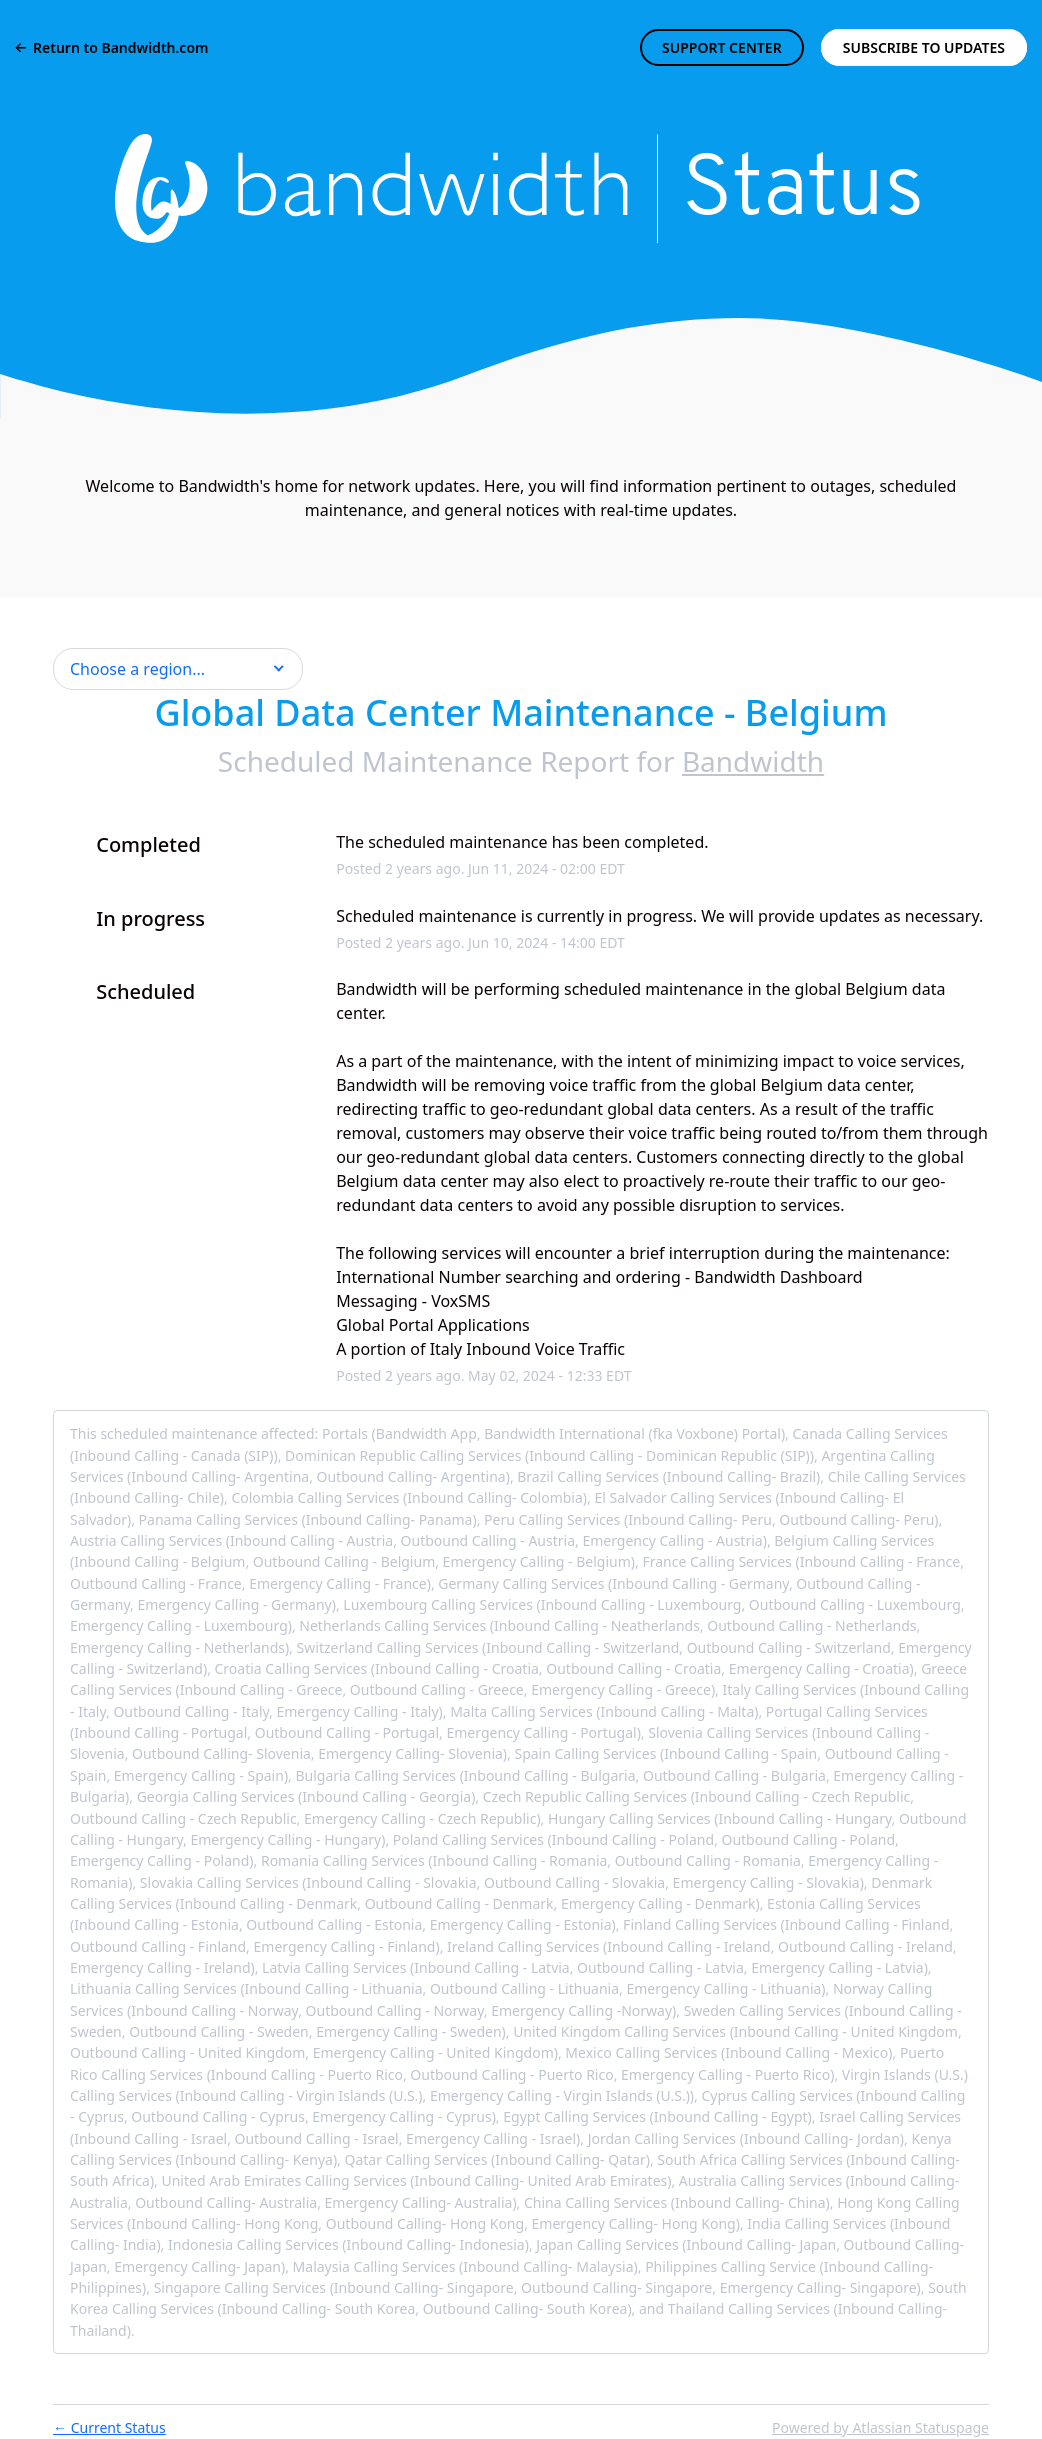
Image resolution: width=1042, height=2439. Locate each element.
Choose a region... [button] (137, 669)
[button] (924, 47)
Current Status (109, 2427)
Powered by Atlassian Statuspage (880, 2427)
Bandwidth (753, 761)
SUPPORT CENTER (722, 47)
